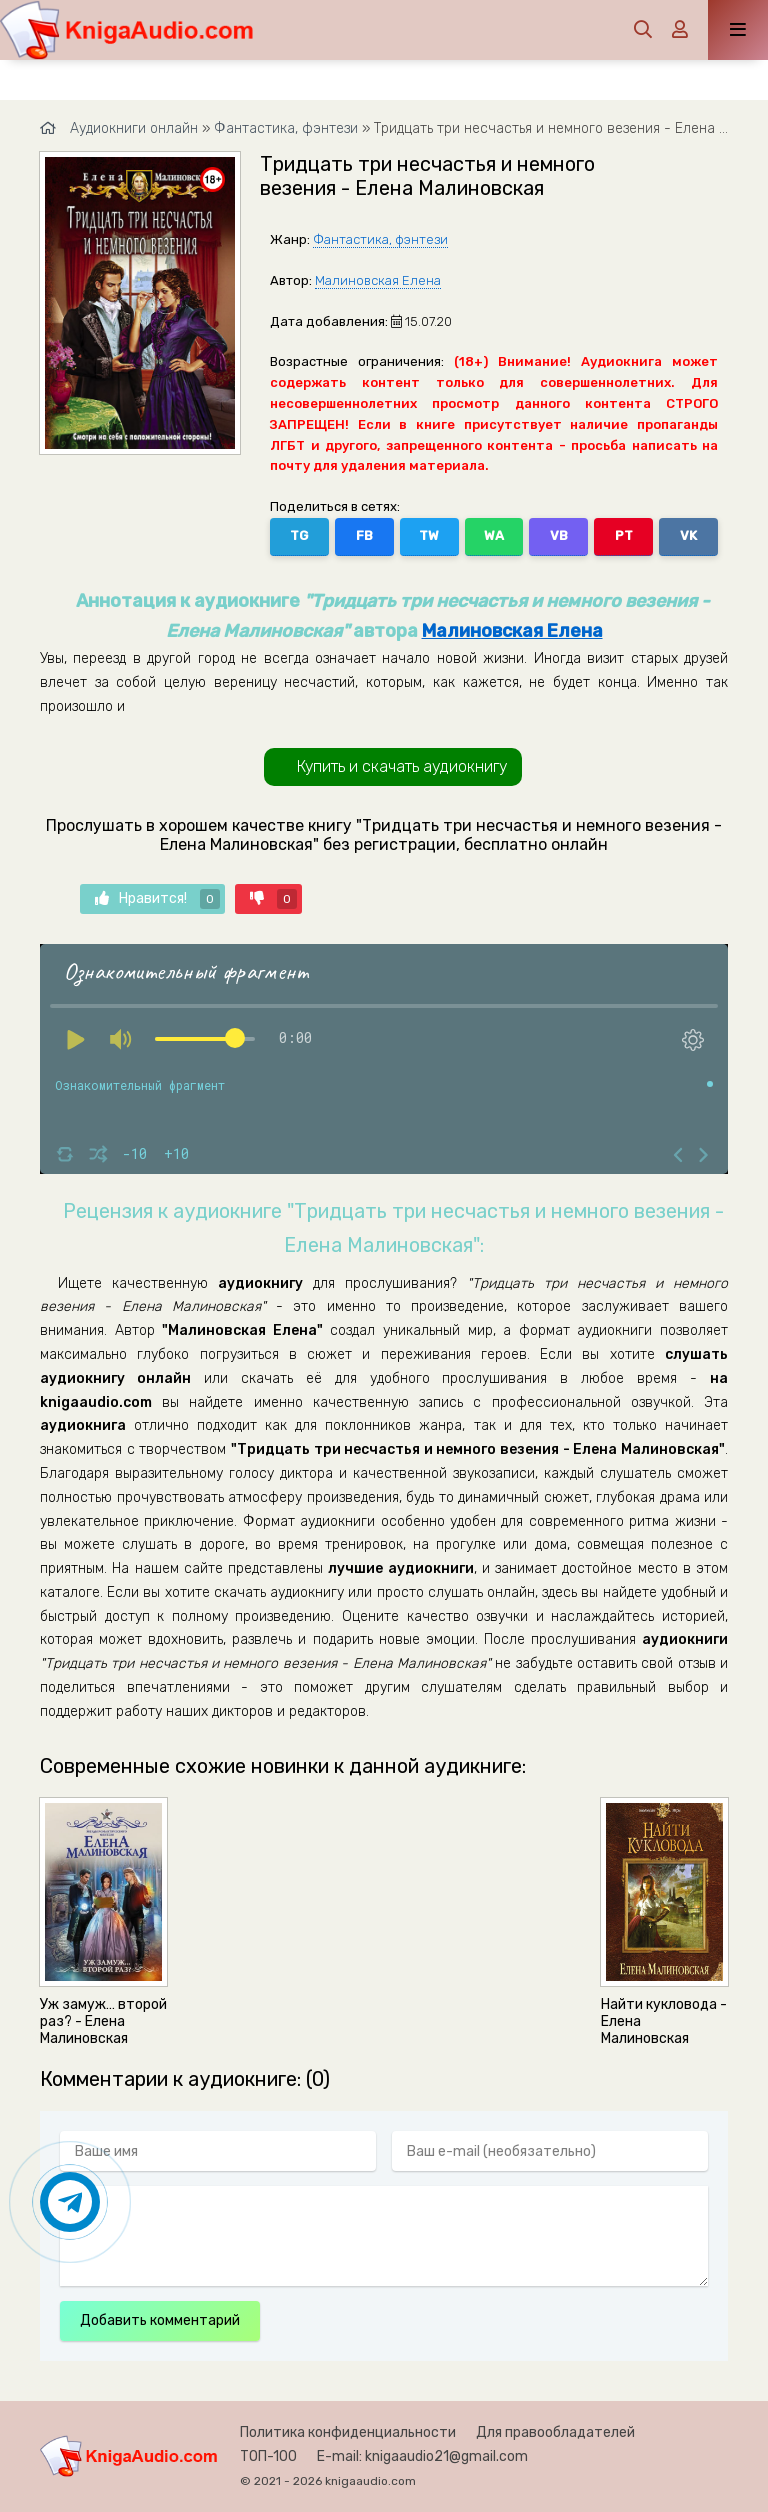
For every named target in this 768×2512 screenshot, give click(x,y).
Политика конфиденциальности (348, 2432)
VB (559, 535)
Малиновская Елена (378, 280)
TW (429, 535)
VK (688, 535)
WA (494, 535)
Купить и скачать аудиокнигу (402, 766)
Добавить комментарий (160, 2320)
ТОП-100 (268, 2456)
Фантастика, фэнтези (380, 239)
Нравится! (157, 899)
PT (624, 535)
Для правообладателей (555, 2432)
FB (364, 535)
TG (299, 535)
